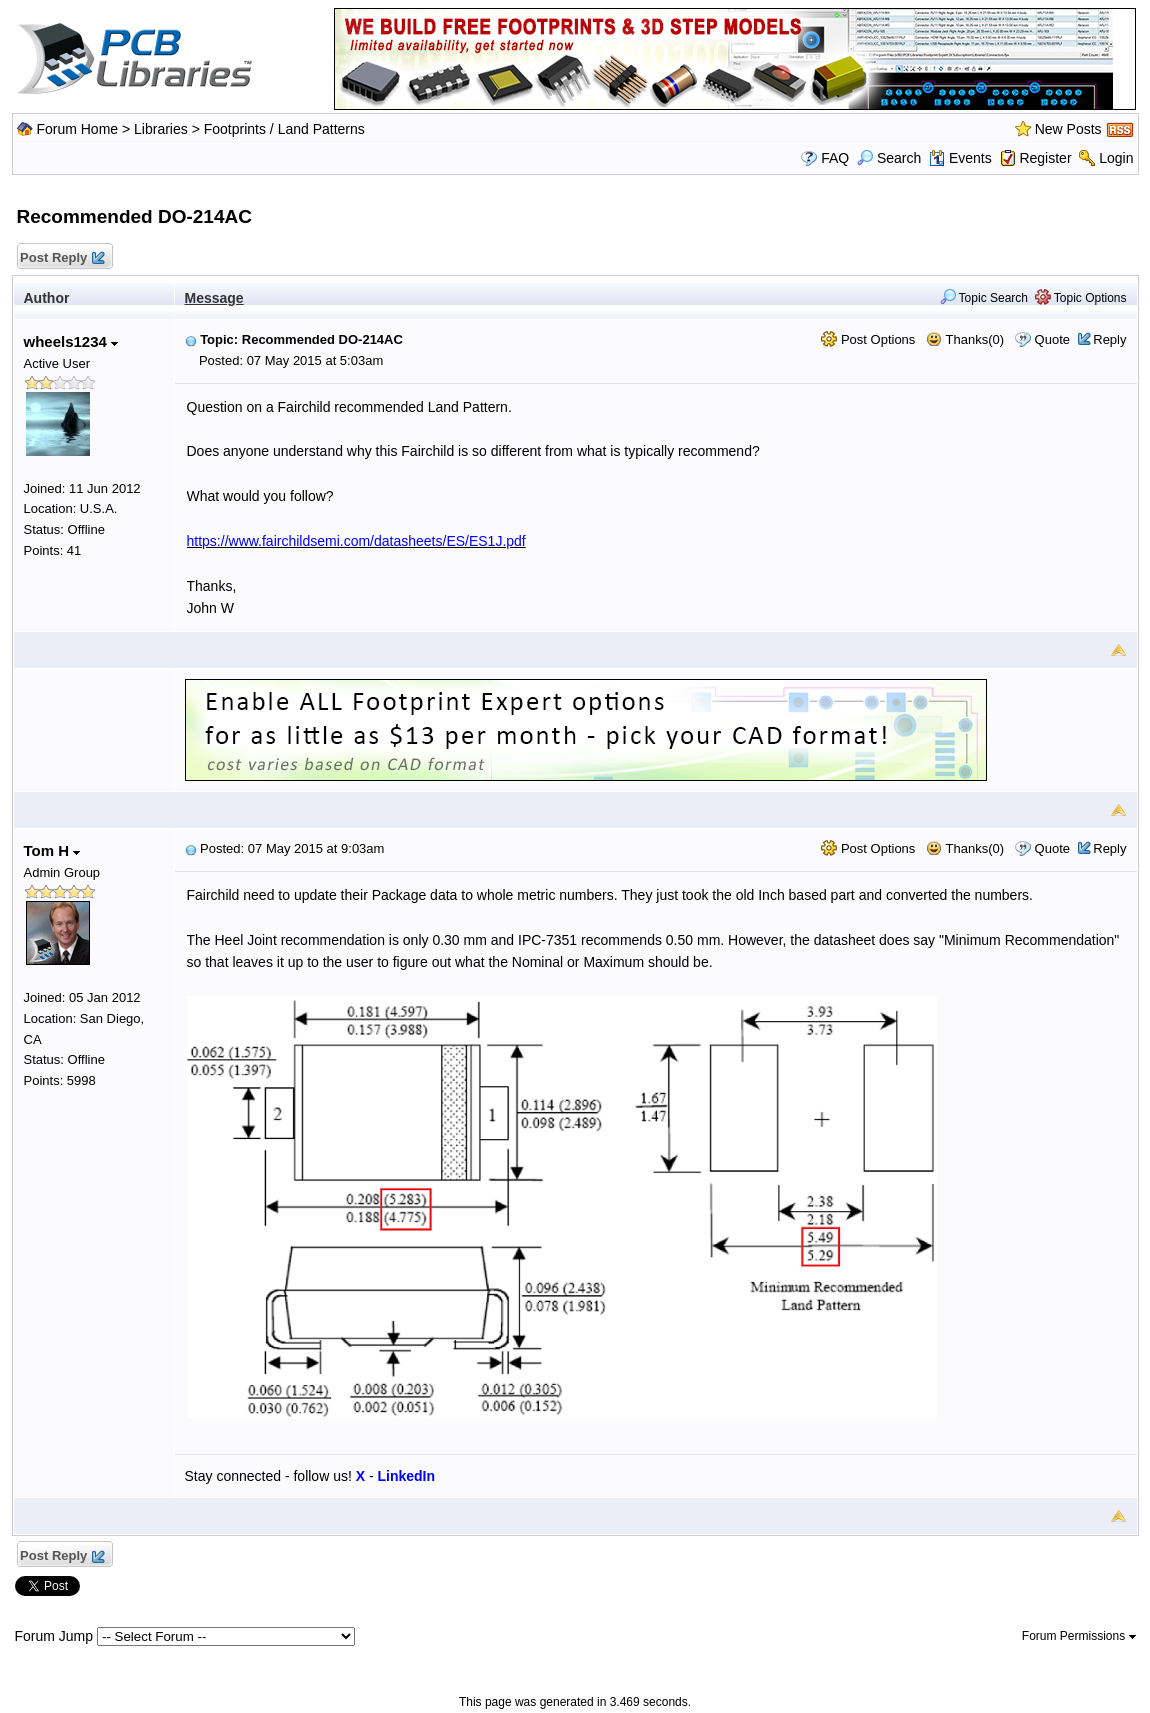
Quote (1052, 339)
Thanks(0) (965, 339)
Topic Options (1081, 298)
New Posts (1068, 129)
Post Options (868, 339)
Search (889, 158)
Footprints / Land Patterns (284, 129)
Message (214, 298)
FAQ (835, 158)
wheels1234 (71, 341)
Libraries (161, 129)
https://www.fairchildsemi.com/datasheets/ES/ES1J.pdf (356, 541)
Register (1045, 158)
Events (960, 158)
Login (1116, 158)
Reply (1109, 339)
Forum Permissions (1079, 1636)
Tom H (52, 850)
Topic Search (984, 298)
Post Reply (62, 258)
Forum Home (77, 129)
